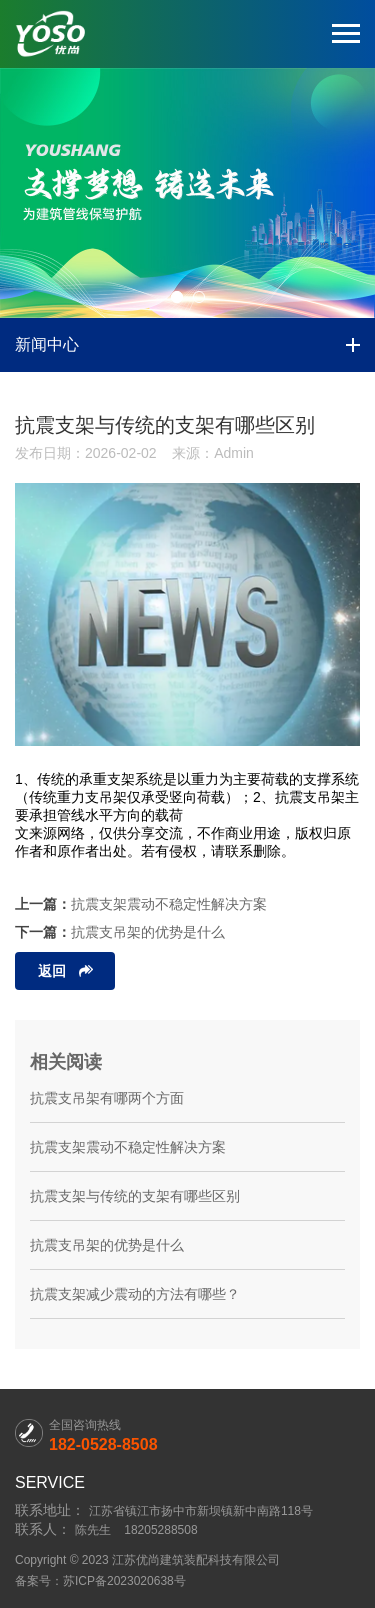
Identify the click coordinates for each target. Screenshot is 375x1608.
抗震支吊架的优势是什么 (148, 932)
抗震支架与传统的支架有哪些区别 (135, 1196)
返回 (52, 971)
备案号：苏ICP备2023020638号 (100, 1581)
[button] (177, 297)
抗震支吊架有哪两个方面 (107, 1098)
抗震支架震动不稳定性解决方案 (169, 904)
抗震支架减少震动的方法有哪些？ (135, 1294)
